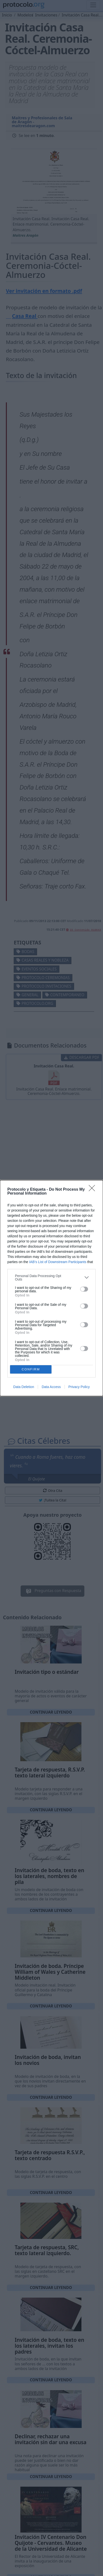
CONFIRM (31, 1369)
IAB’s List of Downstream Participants (57, 1262)
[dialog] (51, 1288)
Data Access (51, 1387)
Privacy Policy (79, 1387)
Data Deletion (23, 1387)
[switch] (84, 1289)
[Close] (93, 1189)
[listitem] (51, 1277)
